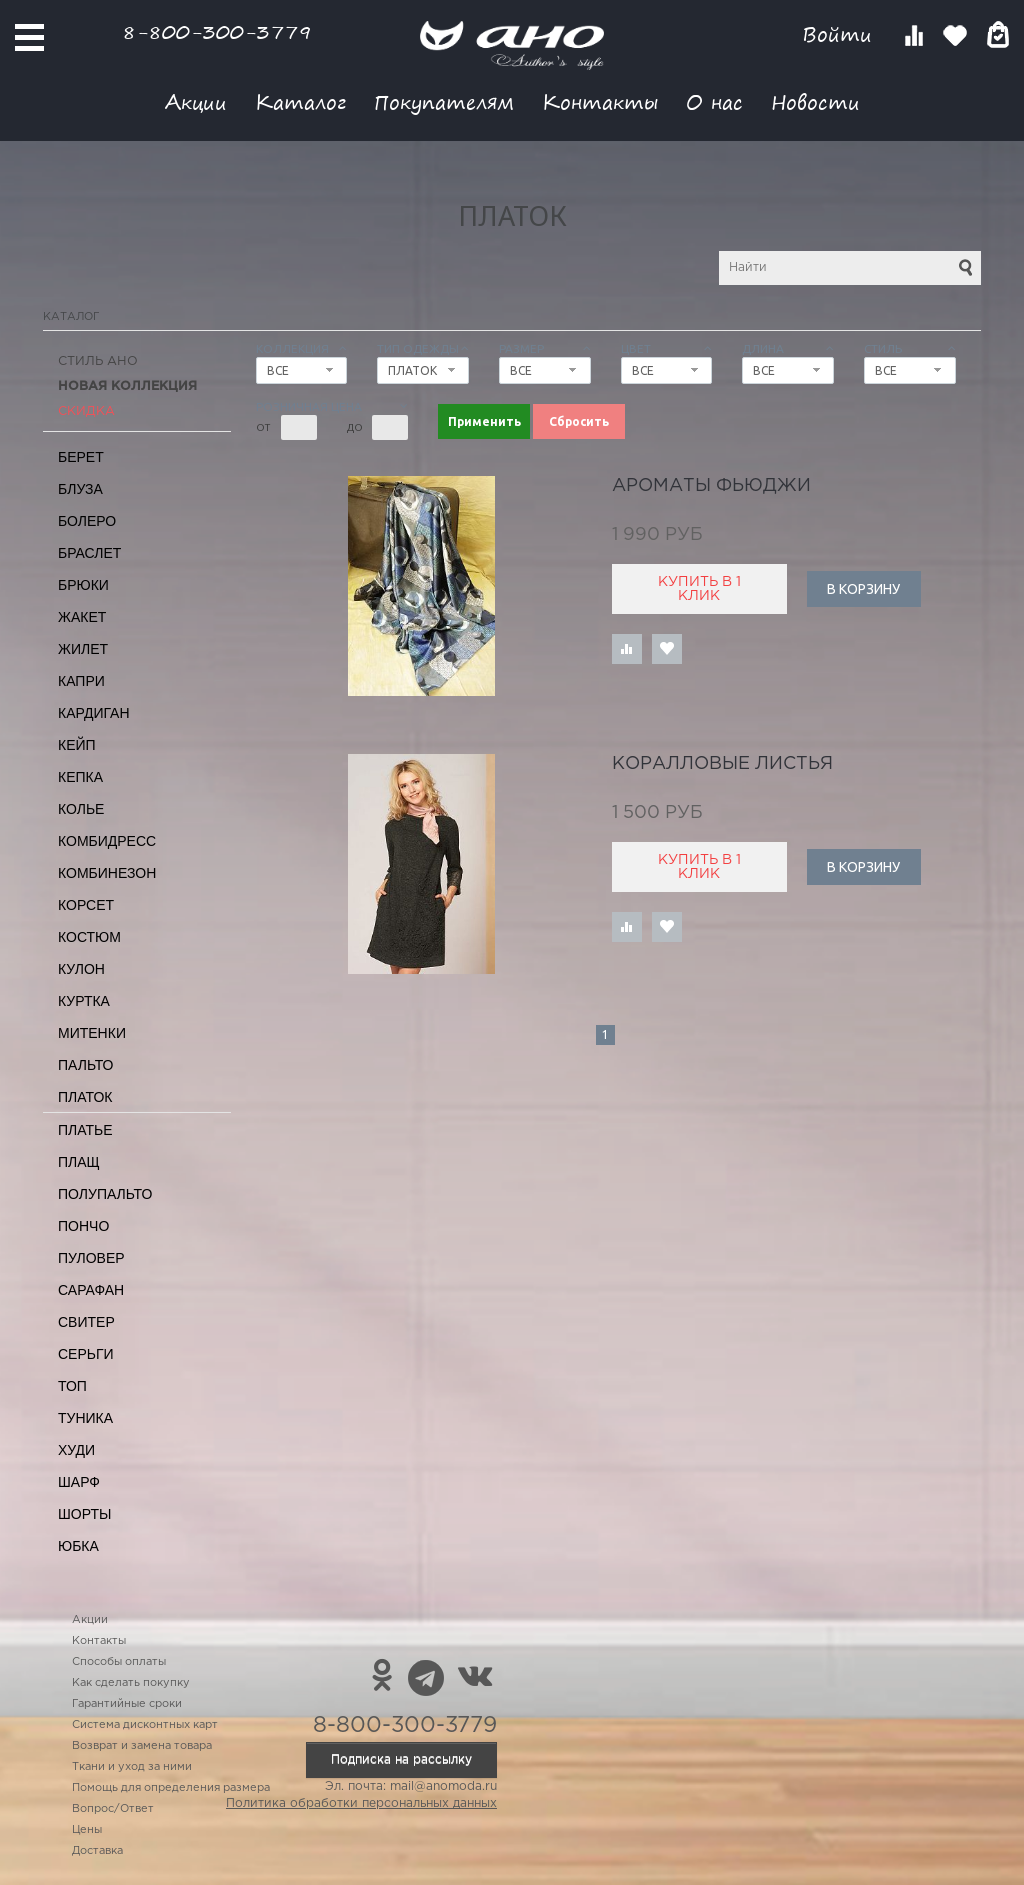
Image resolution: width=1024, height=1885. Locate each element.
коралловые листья (722, 764)
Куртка (84, 1001)
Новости (815, 101)
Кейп (77, 745)
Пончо (83, 1226)
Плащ (79, 1162)
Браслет (89, 553)
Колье (81, 809)
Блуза (80, 489)
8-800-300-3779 (217, 31)
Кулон (81, 969)
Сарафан (91, 1290)
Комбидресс (107, 841)
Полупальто (105, 1194)
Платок (85, 1097)
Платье (85, 1130)
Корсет (86, 905)
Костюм (89, 937)
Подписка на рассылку (401, 1759)
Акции (196, 101)
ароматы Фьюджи (711, 486)
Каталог (300, 101)
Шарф (79, 1482)
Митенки (92, 1033)
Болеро (87, 521)
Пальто (86, 1065)
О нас (714, 101)
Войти (840, 34)
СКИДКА (86, 411)
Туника (85, 1418)
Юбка (78, 1546)
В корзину (863, 589)
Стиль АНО (98, 361)
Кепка (80, 777)
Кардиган (94, 713)
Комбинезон (107, 873)
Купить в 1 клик (699, 589)
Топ (72, 1386)
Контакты (600, 101)
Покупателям (444, 101)
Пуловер (91, 1258)
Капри (81, 681)
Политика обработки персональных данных (361, 1803)
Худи (76, 1450)
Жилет (83, 649)
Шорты (84, 1514)
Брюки (83, 585)
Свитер (86, 1322)
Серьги (86, 1354)
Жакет (82, 617)
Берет (81, 457)
